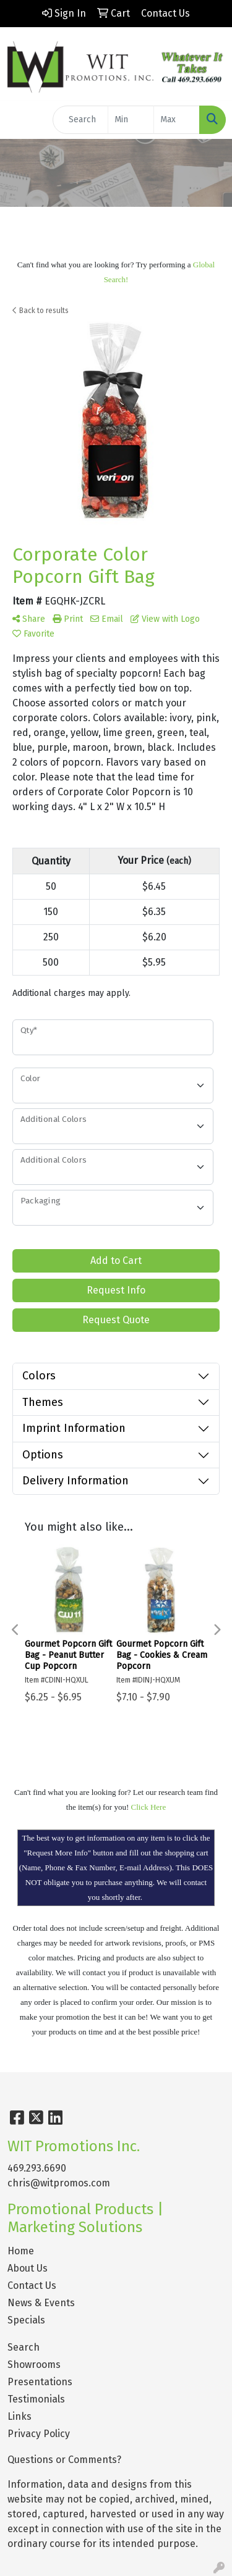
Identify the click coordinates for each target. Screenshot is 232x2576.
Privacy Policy (38, 2434)
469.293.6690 (36, 2168)
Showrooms (34, 2364)
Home (20, 2251)
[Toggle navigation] (19, 119)
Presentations (39, 2382)
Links (19, 2416)
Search (23, 2347)
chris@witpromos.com (58, 2183)
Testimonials (36, 2399)
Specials (26, 2320)
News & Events (41, 2303)
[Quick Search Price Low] (131, 120)
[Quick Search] (80, 120)
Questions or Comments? (64, 2459)
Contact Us (31, 2285)
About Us (27, 2268)
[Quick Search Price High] (176, 120)
